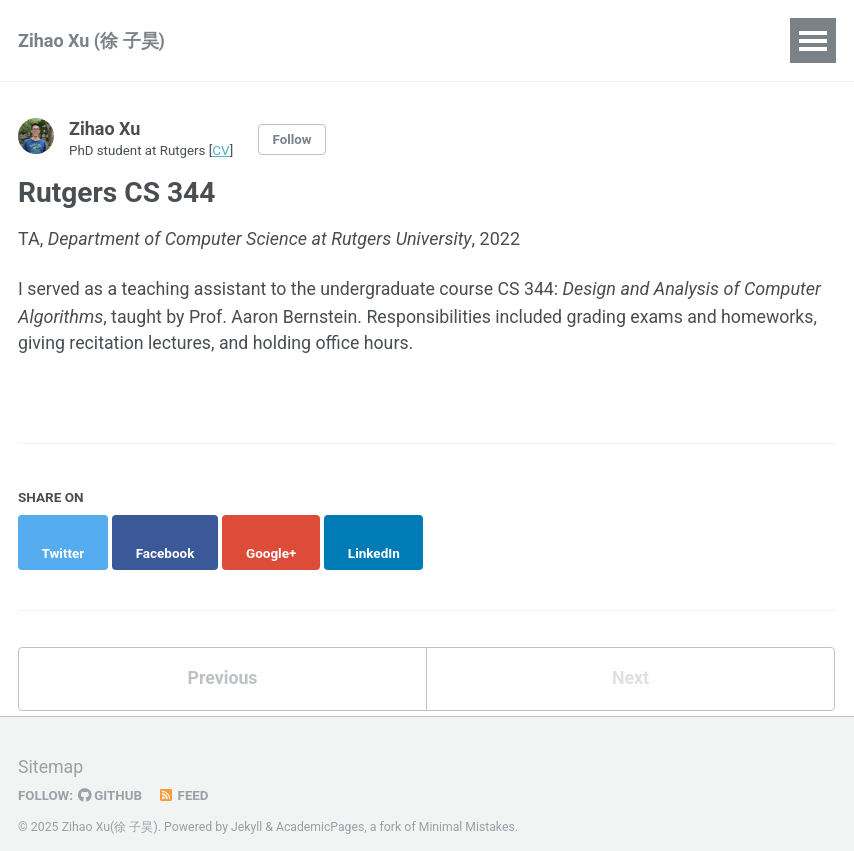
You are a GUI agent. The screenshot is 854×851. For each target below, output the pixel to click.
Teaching (408, 40)
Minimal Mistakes (468, 806)
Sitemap (51, 746)
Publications (286, 40)
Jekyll (247, 806)
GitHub (111, 775)
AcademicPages (320, 806)
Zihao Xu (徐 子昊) (91, 40)
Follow (295, 139)
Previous (222, 656)
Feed (185, 775)
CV (223, 150)
